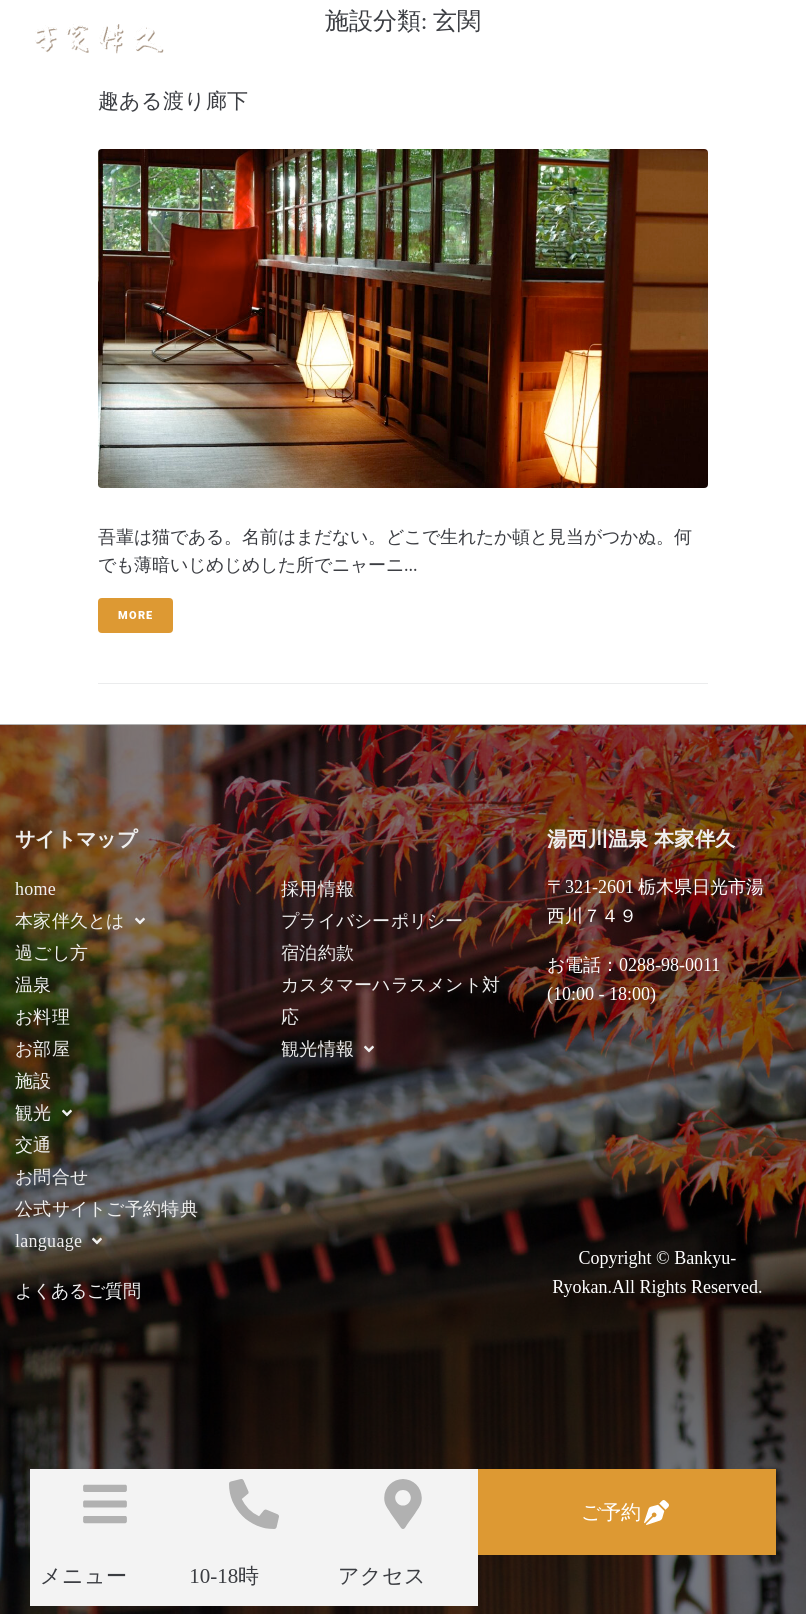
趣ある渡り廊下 (173, 101)
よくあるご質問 (78, 1291)
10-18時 (224, 1576)
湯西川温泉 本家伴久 (260, 37)
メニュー (83, 1576)
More (135, 615)
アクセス (382, 1576)
